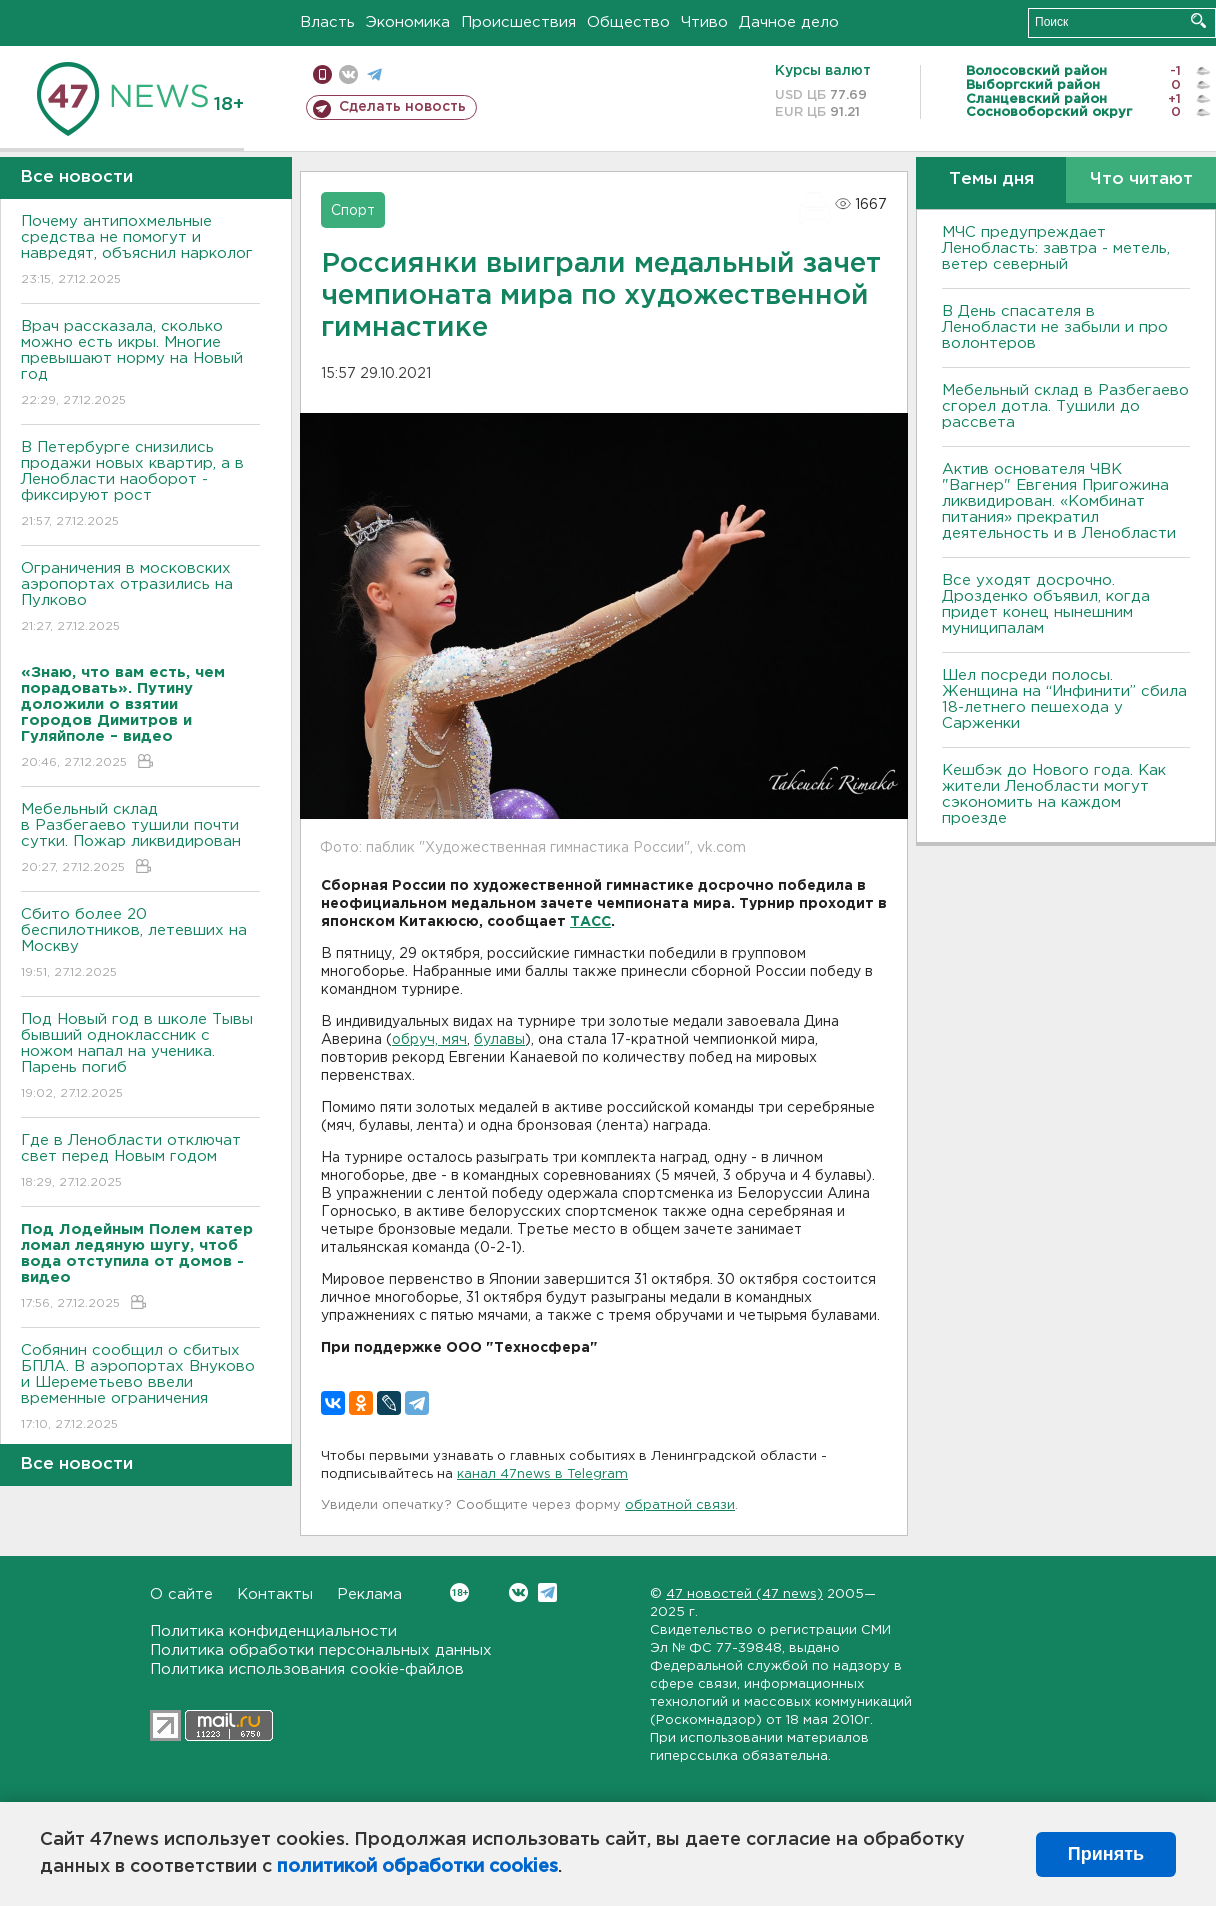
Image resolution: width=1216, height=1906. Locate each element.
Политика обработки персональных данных (321, 1650)
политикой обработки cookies (417, 1867)
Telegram (547, 1592)
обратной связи (680, 1505)
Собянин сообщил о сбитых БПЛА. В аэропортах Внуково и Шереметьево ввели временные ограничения (140, 1388)
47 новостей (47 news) (744, 1594)
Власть (327, 22)
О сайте (181, 1594)
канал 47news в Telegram (542, 1474)
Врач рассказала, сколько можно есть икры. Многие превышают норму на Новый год (140, 364)
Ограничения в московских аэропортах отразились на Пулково (140, 598)
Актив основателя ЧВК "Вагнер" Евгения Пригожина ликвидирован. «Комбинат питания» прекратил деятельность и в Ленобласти (1059, 501)
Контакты (275, 1594)
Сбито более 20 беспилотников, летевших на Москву (140, 944)
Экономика (408, 22)
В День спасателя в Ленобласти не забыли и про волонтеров (1055, 327)
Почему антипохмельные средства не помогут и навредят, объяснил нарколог (140, 251)
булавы (499, 1040)
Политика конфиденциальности (273, 1631)
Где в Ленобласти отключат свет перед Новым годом (140, 1162)
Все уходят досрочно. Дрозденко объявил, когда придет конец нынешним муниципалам (1046, 604)
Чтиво (704, 22)
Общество (628, 22)
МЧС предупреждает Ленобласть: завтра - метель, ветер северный (1056, 248)
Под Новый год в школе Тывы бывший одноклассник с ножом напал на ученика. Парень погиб (140, 1057)
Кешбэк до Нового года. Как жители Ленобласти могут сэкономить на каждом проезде (1054, 794)
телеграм (374, 74)
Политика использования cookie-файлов (307, 1669)
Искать (1198, 20)
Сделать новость (402, 107)
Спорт (353, 211)
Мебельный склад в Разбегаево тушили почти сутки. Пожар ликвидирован (140, 839)
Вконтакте (459, 1592)
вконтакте (348, 74)
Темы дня (991, 179)
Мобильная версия (322, 74)
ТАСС (590, 922)
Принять (1106, 1854)
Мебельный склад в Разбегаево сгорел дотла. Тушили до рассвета (1065, 406)
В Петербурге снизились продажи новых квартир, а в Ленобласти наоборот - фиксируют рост (140, 485)
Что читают (1141, 179)
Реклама (369, 1594)
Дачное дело (789, 22)
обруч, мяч (429, 1040)
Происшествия (518, 22)
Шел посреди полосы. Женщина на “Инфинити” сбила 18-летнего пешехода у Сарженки (1064, 699)
